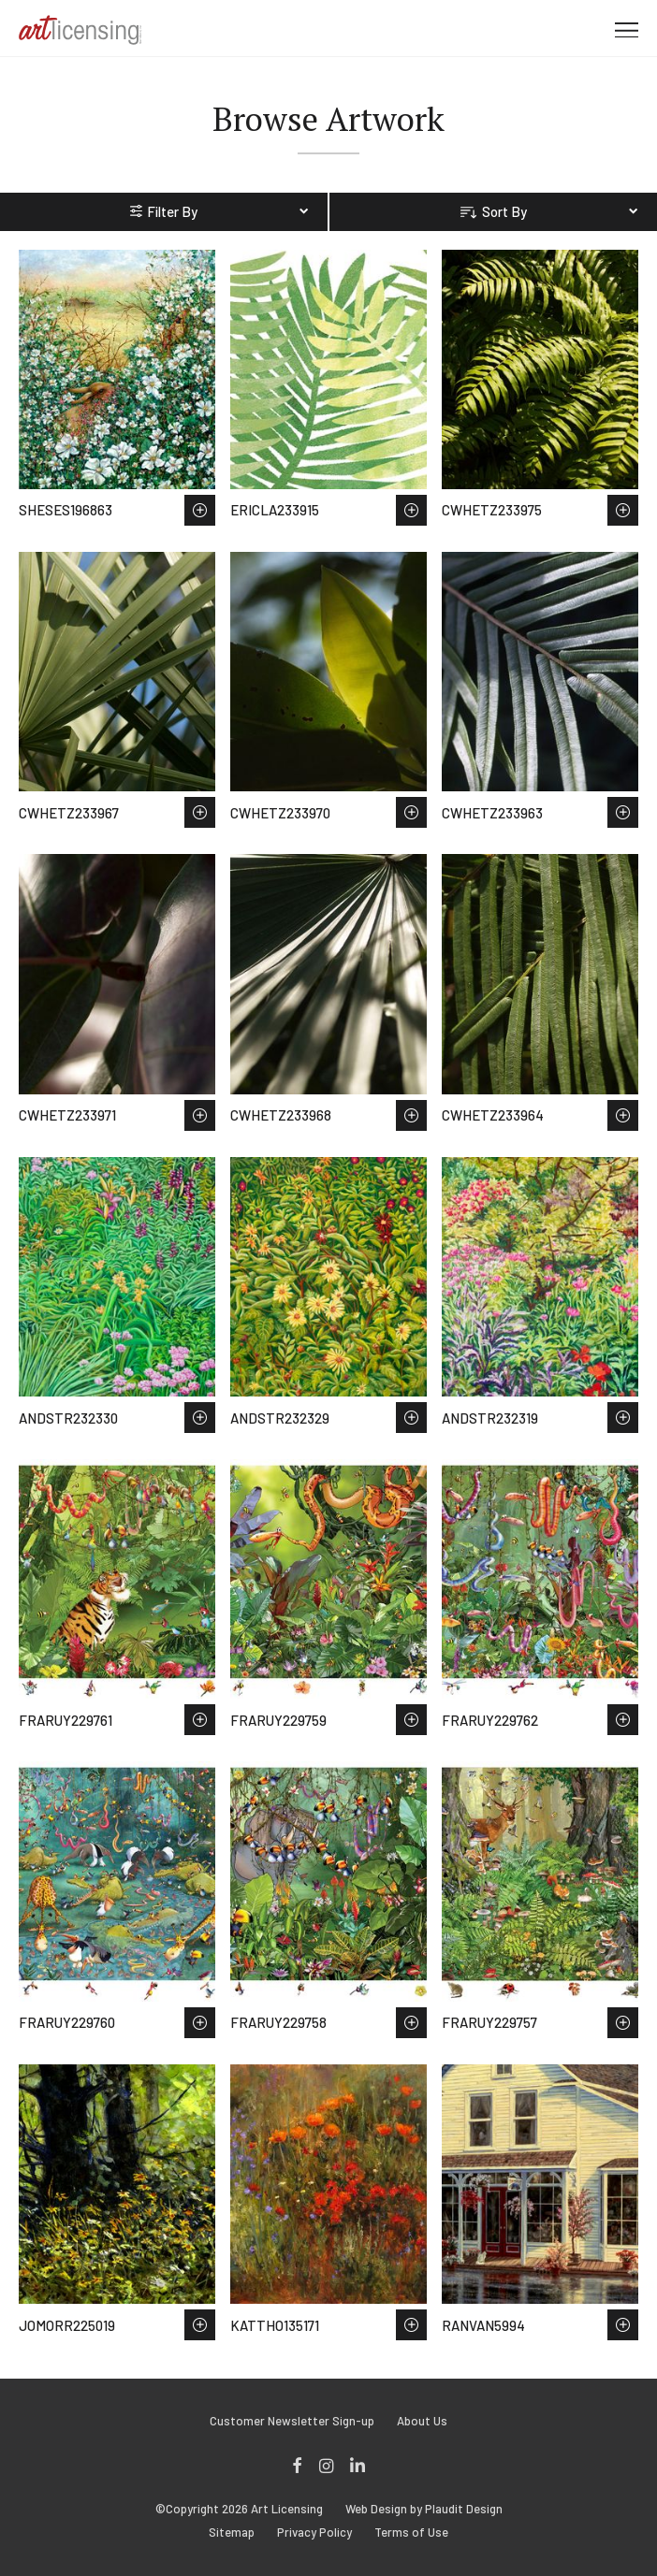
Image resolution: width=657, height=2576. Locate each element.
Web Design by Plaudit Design (424, 2509)
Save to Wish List (199, 510)
